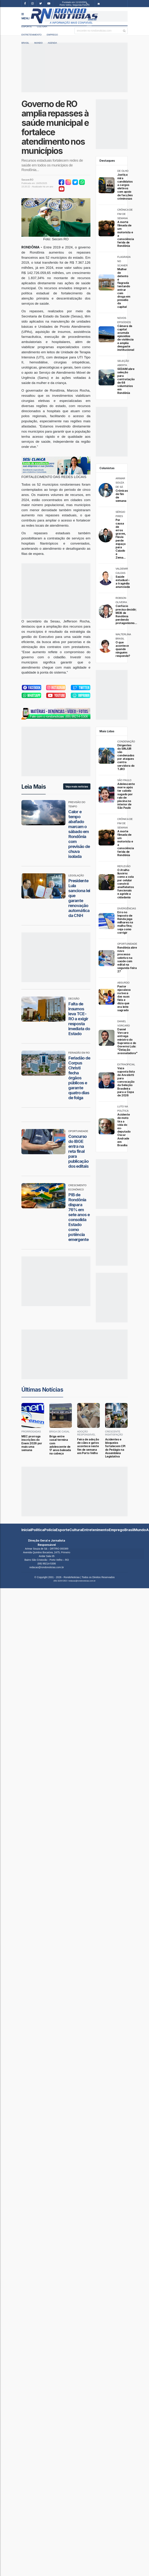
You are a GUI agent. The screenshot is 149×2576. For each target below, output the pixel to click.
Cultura (42, 26)
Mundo (140, 1530)
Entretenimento (31, 34)
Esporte (26, 26)
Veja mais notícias (76, 786)
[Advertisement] (86, 16)
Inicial (26, 1530)
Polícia (50, 1530)
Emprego (52, 34)
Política (37, 1530)
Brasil (129, 1530)
